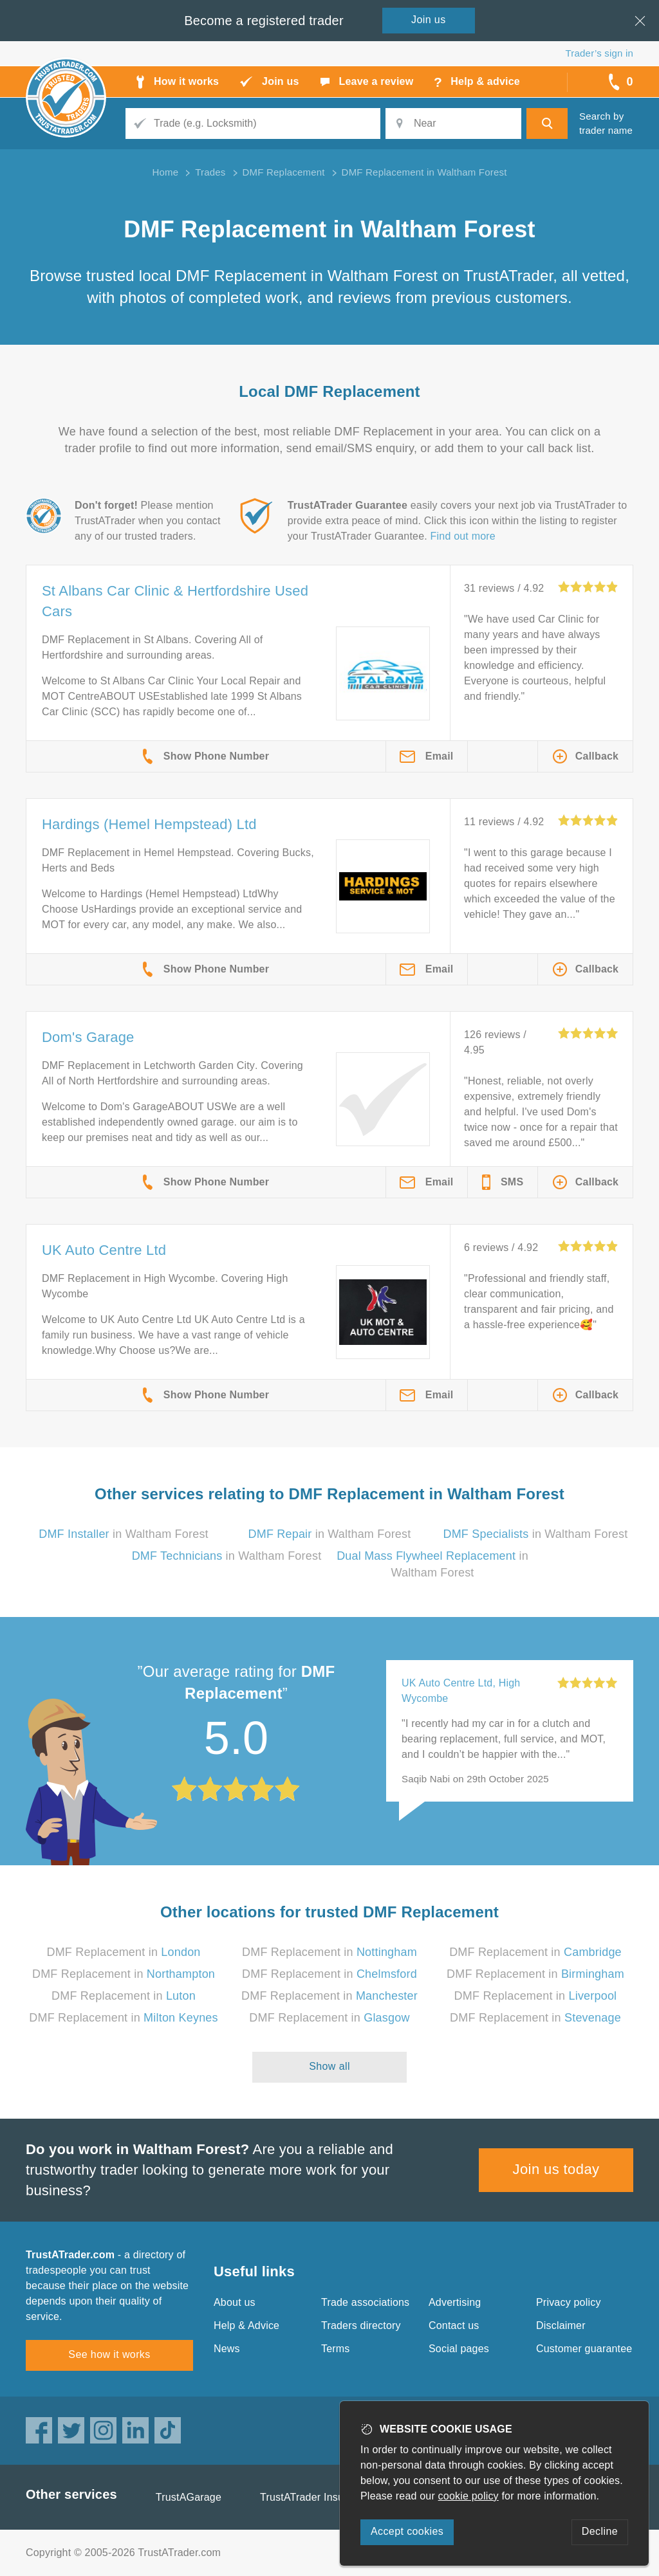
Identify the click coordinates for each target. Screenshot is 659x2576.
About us (234, 2302)
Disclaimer (561, 2325)
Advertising (455, 2302)
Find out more (463, 536)
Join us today (556, 2169)
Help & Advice (246, 2325)
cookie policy (468, 2495)
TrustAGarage (188, 2497)
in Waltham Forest (124, 1534)
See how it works (109, 2354)
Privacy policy (568, 2302)
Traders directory (361, 2325)
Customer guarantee (584, 2348)
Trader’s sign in (599, 53)
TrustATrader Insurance (315, 2497)
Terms (335, 2348)
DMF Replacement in (123, 1952)
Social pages (459, 2348)
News (227, 2348)
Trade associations (365, 2302)
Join (428, 19)
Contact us (454, 2325)
